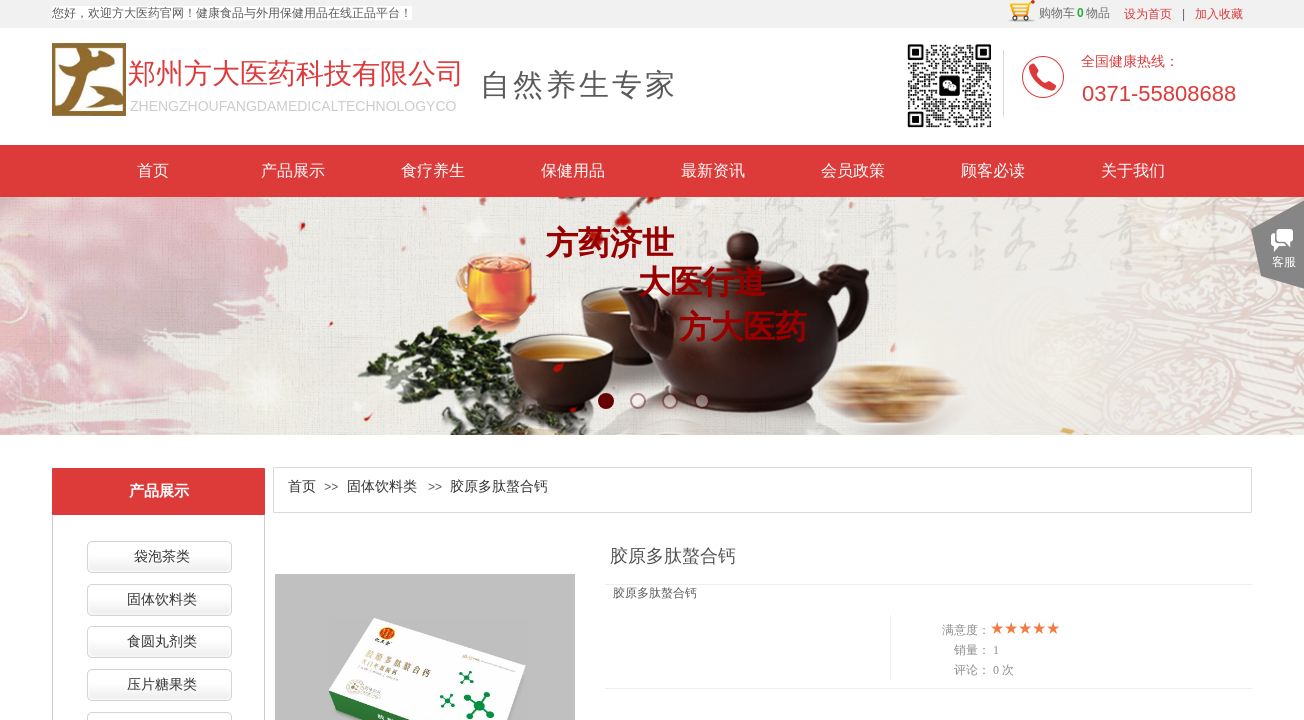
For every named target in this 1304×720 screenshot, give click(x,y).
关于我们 (1133, 170)
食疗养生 (433, 170)
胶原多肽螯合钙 (499, 486)
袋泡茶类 (162, 556)
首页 (153, 170)
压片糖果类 (162, 684)
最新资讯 (713, 170)
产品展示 (293, 170)
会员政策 (853, 170)
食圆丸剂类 (162, 641)
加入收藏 (1219, 14)
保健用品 (573, 170)
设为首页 (1148, 14)
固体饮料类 (382, 486)
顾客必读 (993, 170)
